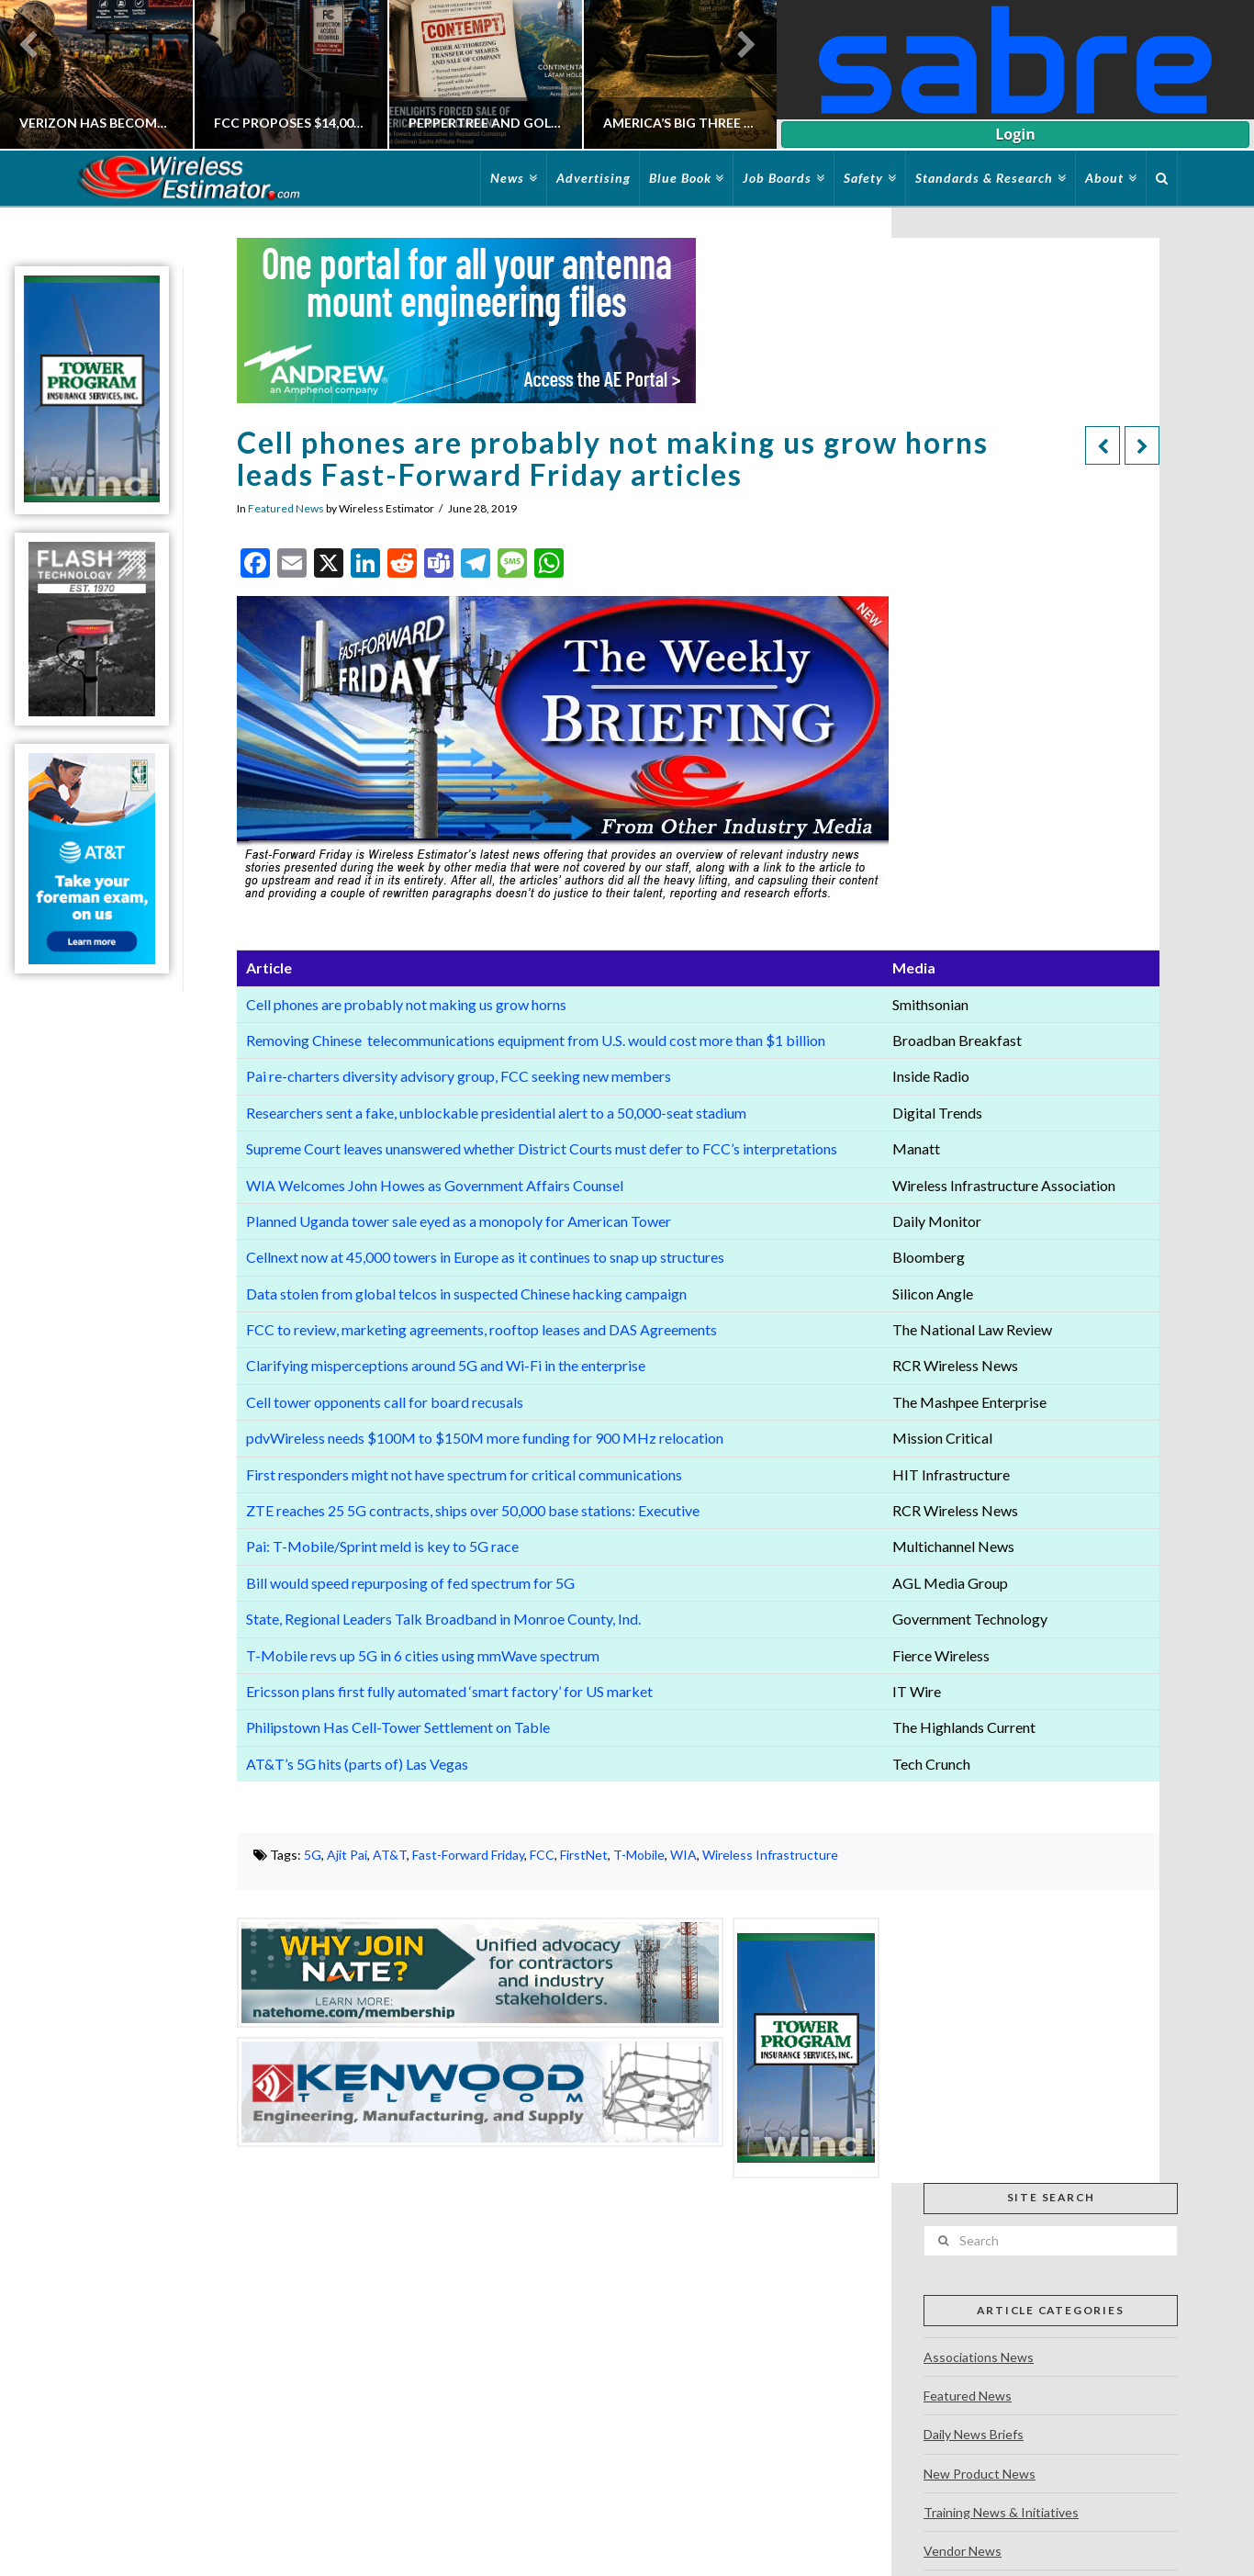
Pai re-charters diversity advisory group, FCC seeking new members (458, 1076)
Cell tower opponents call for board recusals (384, 1402)
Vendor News (963, 2551)
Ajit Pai (347, 1854)
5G (312, 1854)
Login (1015, 134)
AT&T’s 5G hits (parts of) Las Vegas (357, 1763)
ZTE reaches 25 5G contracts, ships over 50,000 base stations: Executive (473, 1510)
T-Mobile (639, 1854)
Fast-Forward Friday (468, 1854)
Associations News (979, 2357)
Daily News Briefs (974, 2434)
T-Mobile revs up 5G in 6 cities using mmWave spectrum (422, 1655)
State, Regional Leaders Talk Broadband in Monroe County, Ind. (443, 1618)
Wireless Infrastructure (770, 1854)
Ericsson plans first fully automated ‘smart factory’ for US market (449, 1691)
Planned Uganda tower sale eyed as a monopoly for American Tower (458, 1221)
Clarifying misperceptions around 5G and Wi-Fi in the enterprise (447, 1365)
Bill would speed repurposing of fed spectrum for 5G (411, 1583)
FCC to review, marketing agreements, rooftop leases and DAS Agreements (481, 1329)
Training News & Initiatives (1001, 2512)
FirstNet (584, 1854)
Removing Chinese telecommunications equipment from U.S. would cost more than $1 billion (535, 1040)
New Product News (980, 2473)
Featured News (286, 508)
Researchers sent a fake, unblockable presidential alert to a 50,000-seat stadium (496, 1112)
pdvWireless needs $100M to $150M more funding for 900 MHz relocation (484, 1437)
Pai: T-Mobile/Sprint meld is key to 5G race (382, 1546)
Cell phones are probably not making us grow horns (406, 1004)
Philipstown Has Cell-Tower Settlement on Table (398, 1727)
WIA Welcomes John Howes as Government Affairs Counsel (434, 1185)
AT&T (390, 1854)
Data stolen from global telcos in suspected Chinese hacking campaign (466, 1293)
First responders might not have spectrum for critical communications (464, 1474)
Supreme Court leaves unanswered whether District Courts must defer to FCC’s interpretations (541, 1148)
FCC (542, 1854)
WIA (683, 1854)
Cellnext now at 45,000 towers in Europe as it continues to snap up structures (485, 1257)
